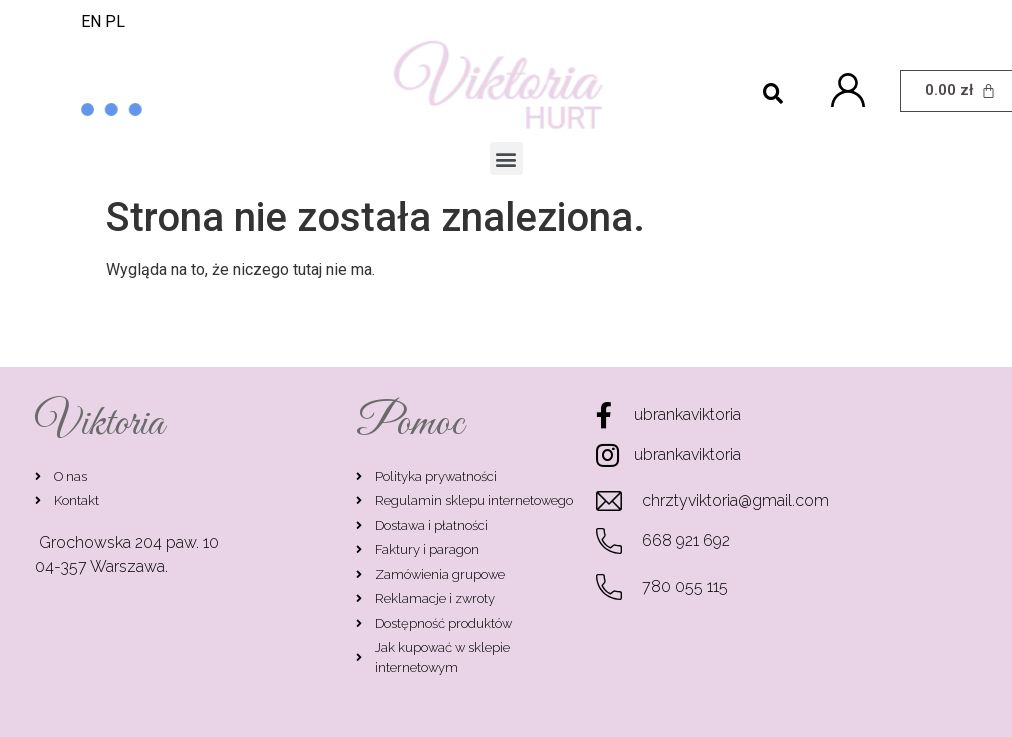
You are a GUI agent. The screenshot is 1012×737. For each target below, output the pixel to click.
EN (91, 21)
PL (115, 21)
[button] (506, 158)
